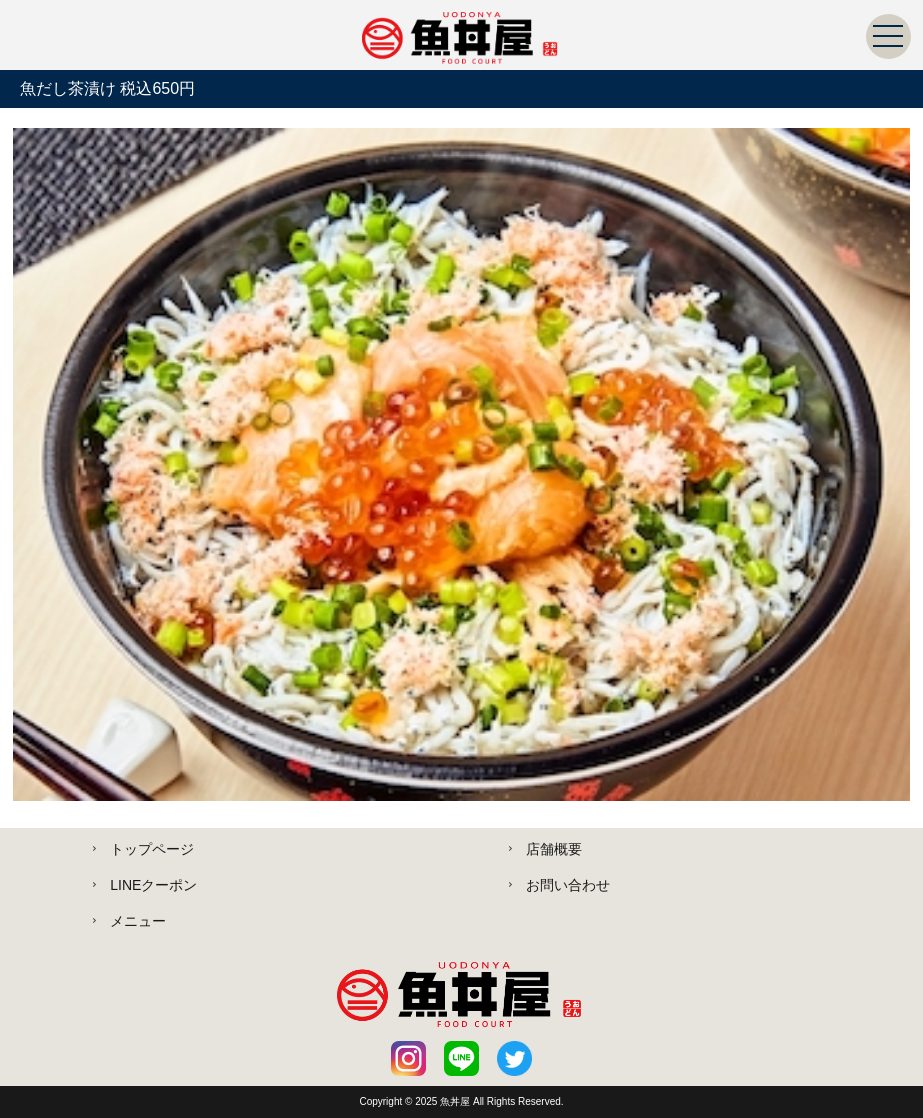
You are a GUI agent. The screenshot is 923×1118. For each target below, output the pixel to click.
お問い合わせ (568, 885)
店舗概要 (554, 849)
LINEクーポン (153, 885)
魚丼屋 (456, 1101)
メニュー (138, 921)
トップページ (152, 849)
